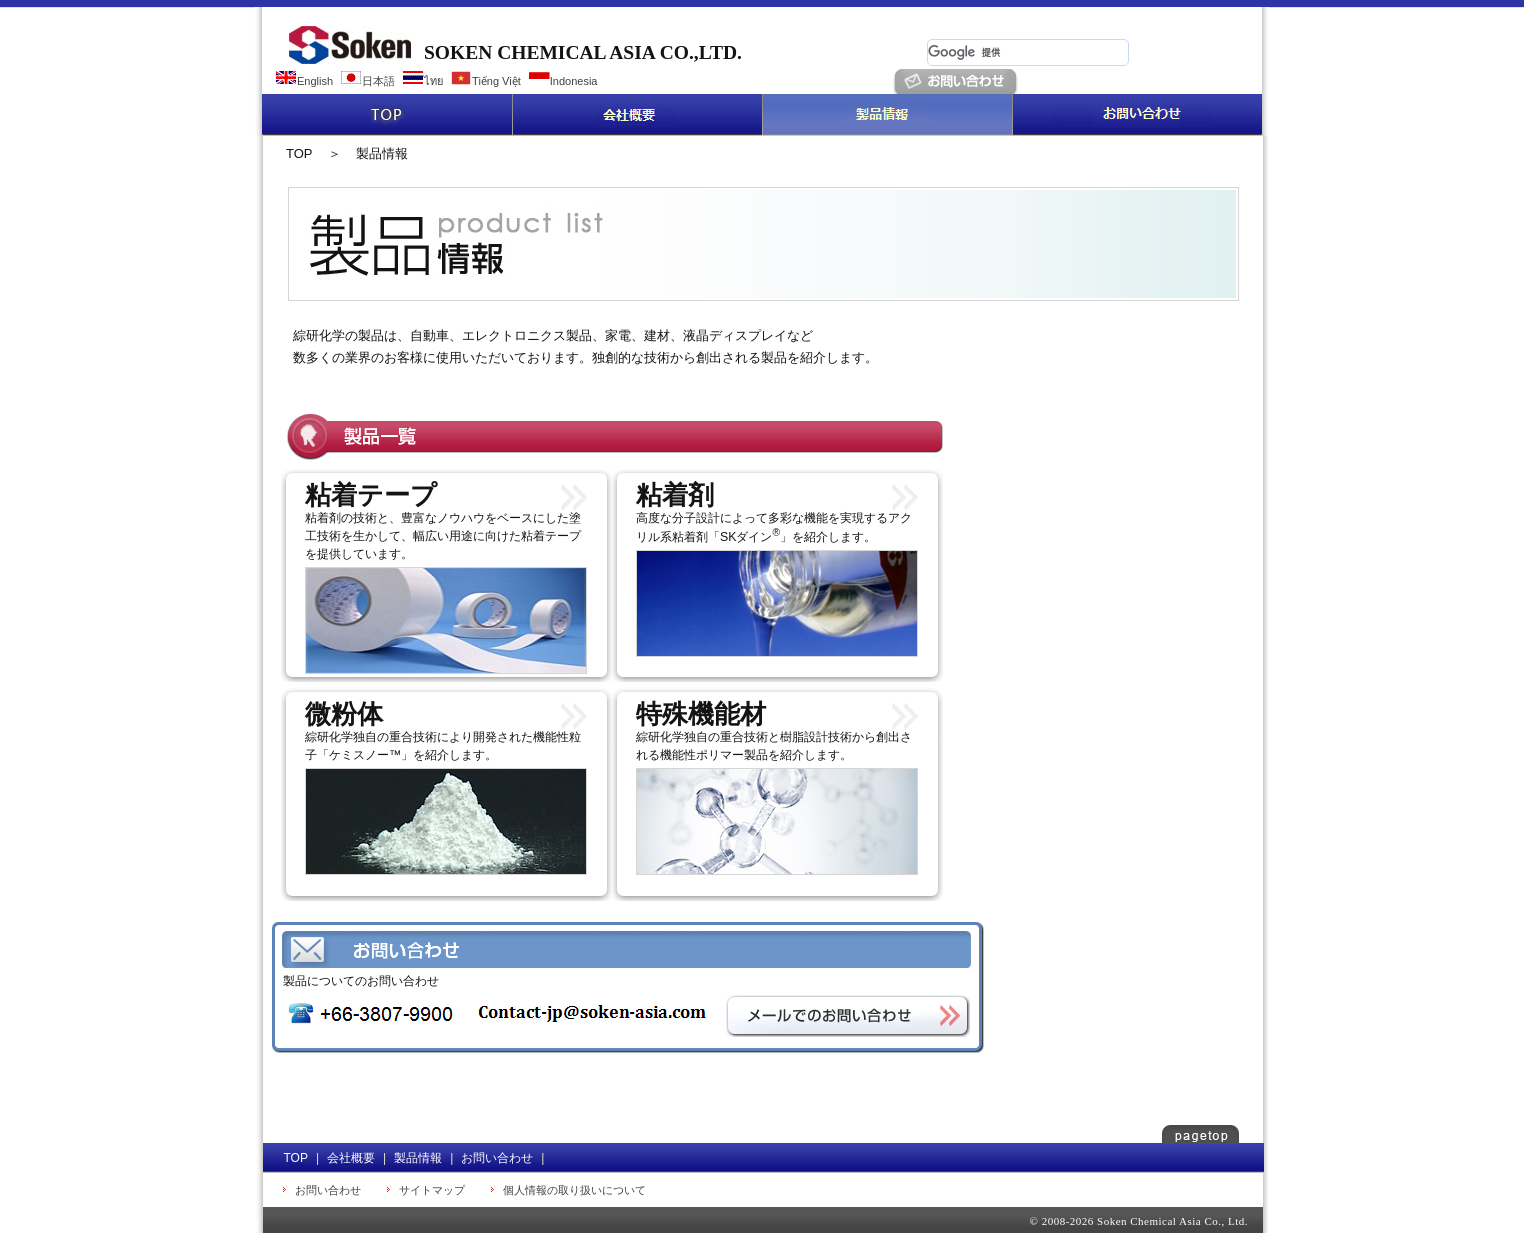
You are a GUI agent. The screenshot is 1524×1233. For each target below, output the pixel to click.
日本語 (378, 81)
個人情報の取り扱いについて (574, 1190)
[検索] (1028, 52)
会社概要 (637, 115)
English (315, 81)
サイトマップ (432, 1190)
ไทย (433, 81)
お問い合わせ (1137, 115)
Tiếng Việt (496, 81)
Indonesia (574, 81)
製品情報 (887, 115)
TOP (387, 115)
